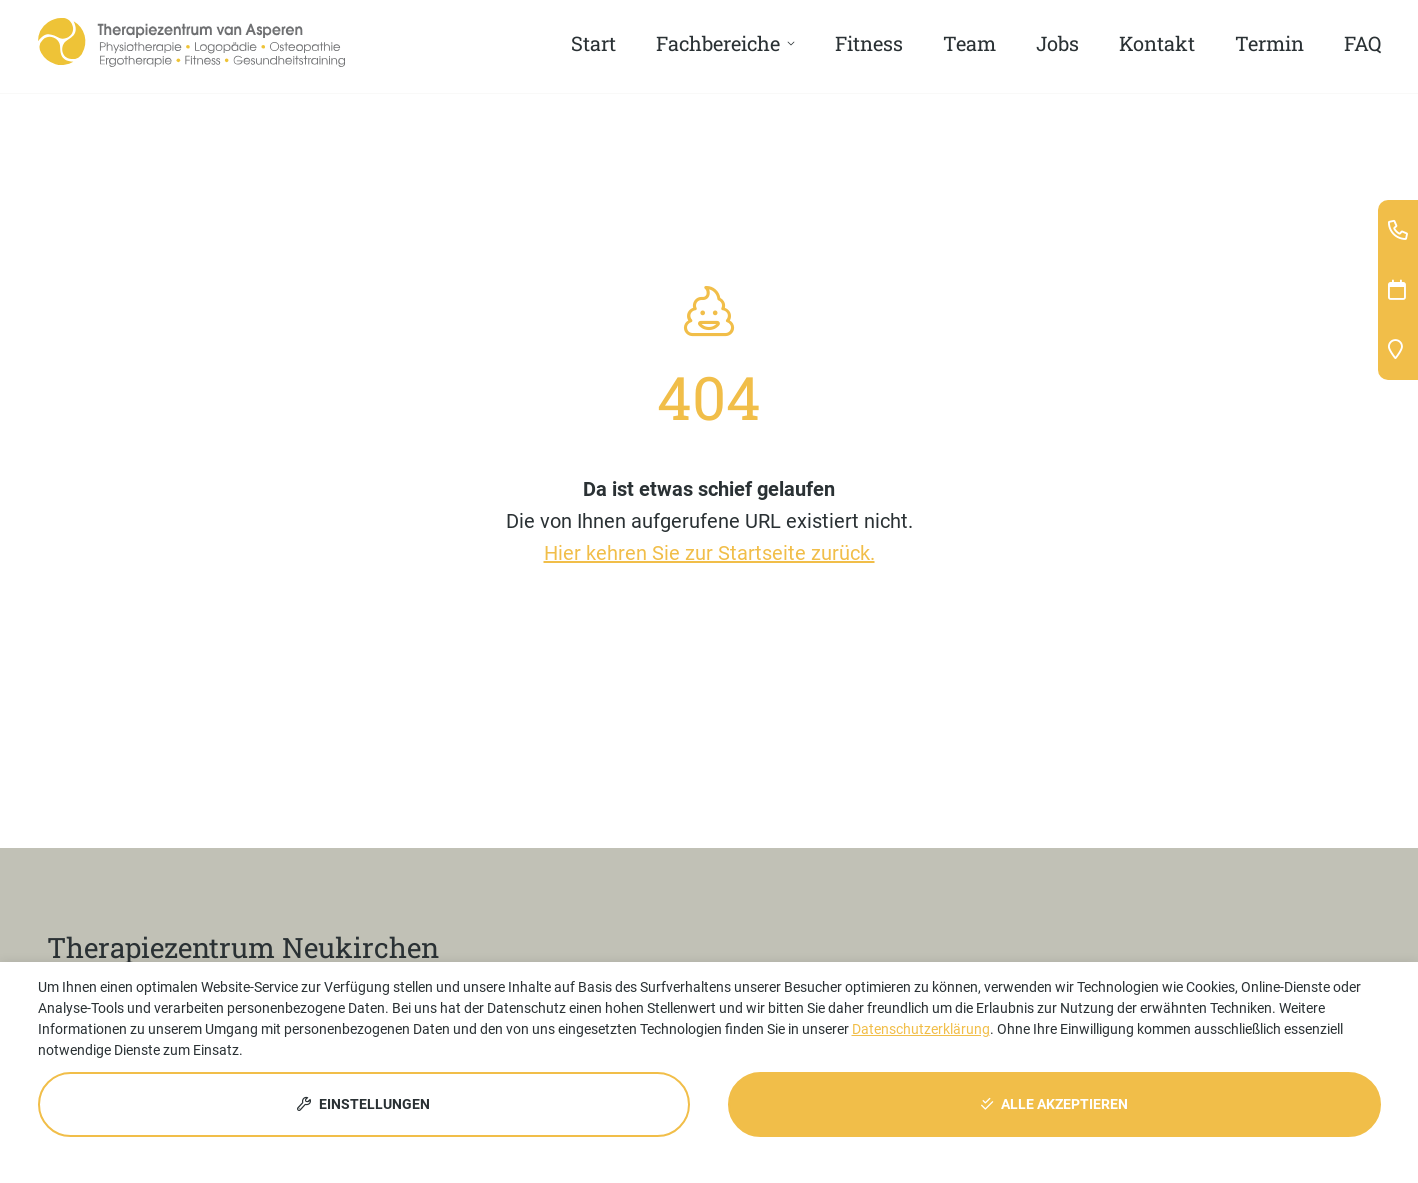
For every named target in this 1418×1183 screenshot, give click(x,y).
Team (969, 43)
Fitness (869, 43)
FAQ (1362, 43)
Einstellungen (363, 1104)
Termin (1269, 43)
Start (593, 43)
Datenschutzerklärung (921, 1029)
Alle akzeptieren (1054, 1104)
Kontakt (1157, 43)
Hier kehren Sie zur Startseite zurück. (709, 553)
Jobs (1057, 43)
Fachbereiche (718, 43)
